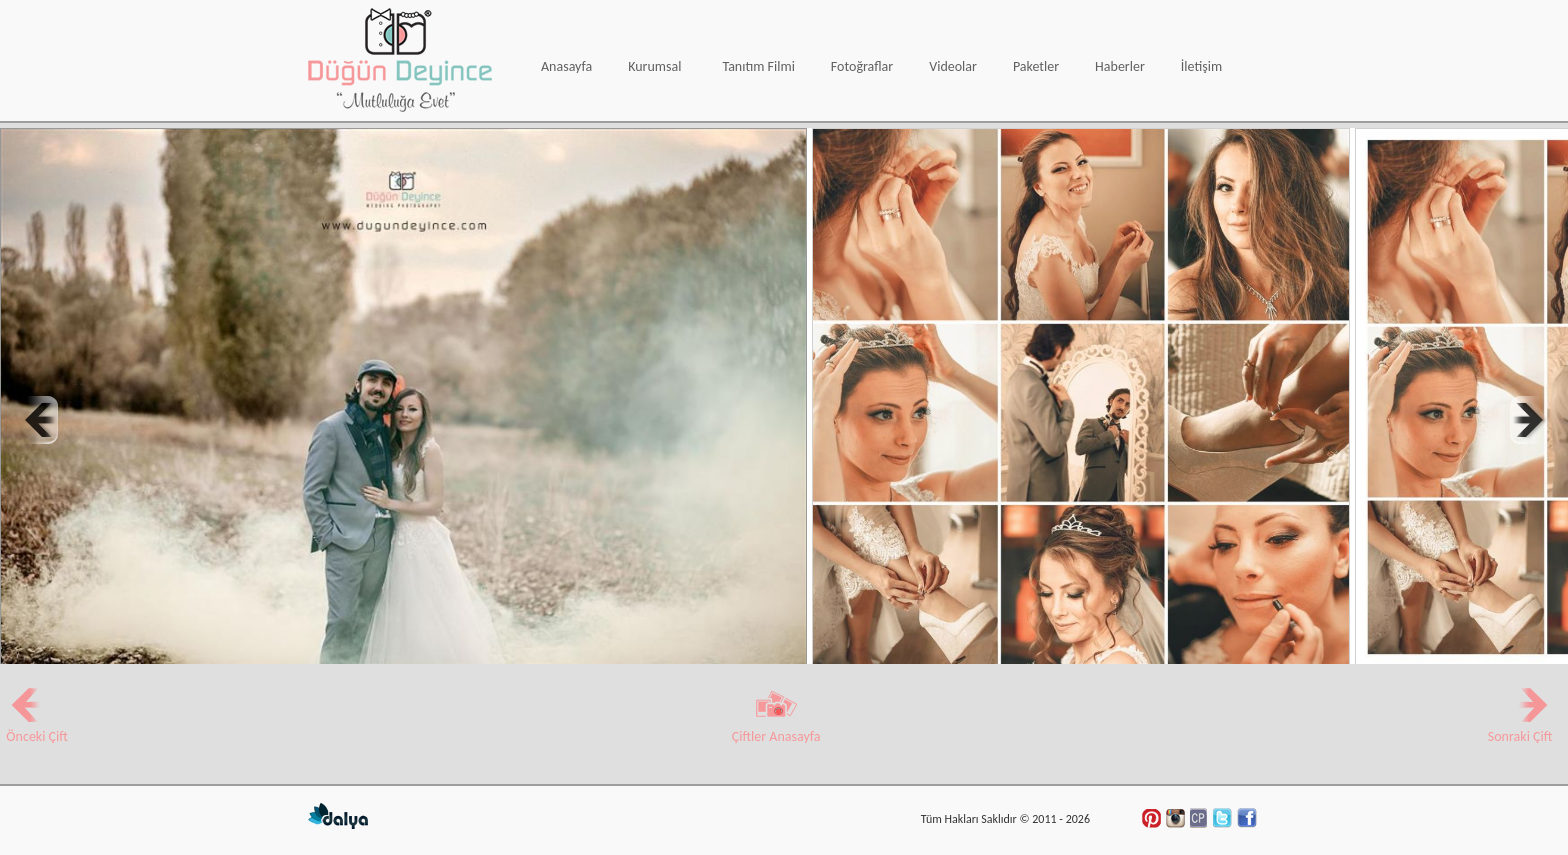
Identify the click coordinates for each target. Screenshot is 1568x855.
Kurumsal (654, 66)
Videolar (953, 66)
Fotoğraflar (862, 66)
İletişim (1201, 66)
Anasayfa (566, 66)
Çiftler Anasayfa (776, 728)
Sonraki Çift (1516, 728)
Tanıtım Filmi (758, 66)
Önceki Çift (34, 728)
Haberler (1120, 66)
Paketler (1036, 66)
